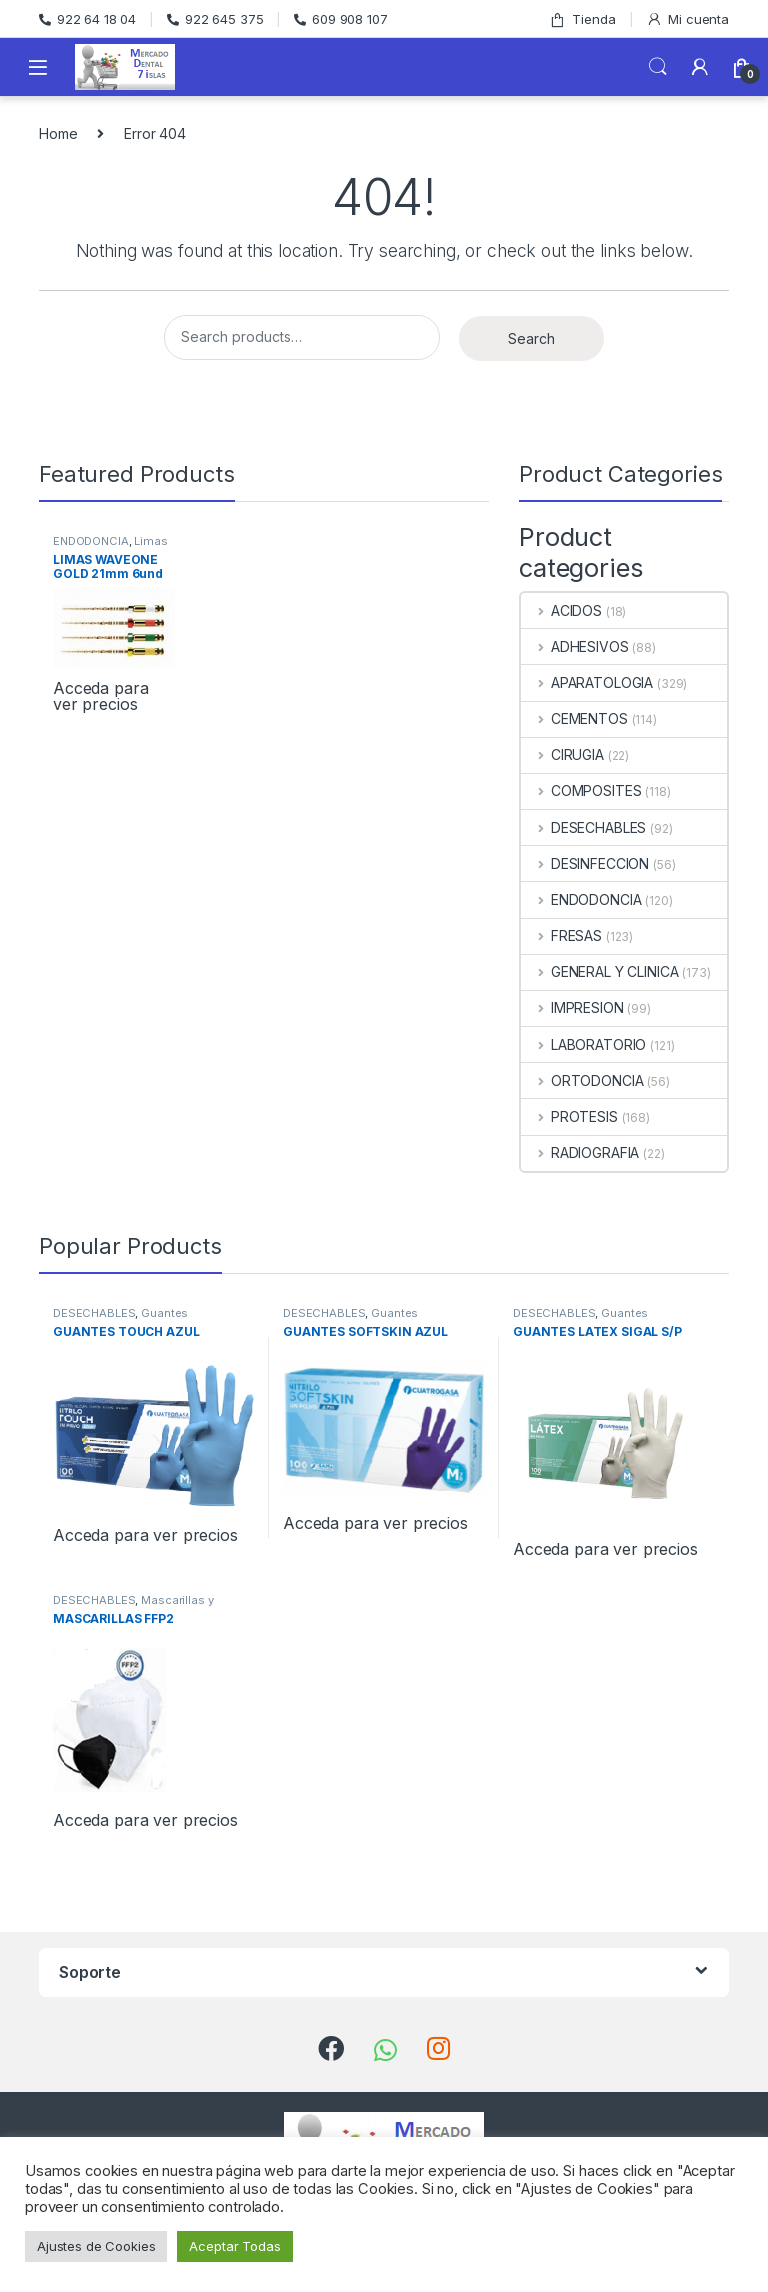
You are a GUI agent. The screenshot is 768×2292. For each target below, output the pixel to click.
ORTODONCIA (582, 1080)
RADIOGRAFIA (580, 1152)
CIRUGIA (562, 754)
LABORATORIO (583, 1044)
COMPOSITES (581, 790)
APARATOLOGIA (587, 682)
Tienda (582, 19)
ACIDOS (561, 610)
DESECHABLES (583, 827)
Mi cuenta (687, 19)
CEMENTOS (574, 718)
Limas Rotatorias (110, 547)
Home (58, 133)
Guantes (164, 1313)
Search (658, 67)
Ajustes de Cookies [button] (96, 2246)
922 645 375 (215, 19)
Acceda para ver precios (100, 696)
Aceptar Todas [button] (234, 2246)
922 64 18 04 (87, 19)
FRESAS (561, 935)
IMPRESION (572, 1007)
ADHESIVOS (575, 646)
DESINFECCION (585, 863)
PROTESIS (569, 1116)
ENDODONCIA (91, 541)
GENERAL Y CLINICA (599, 971)
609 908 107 (340, 19)
